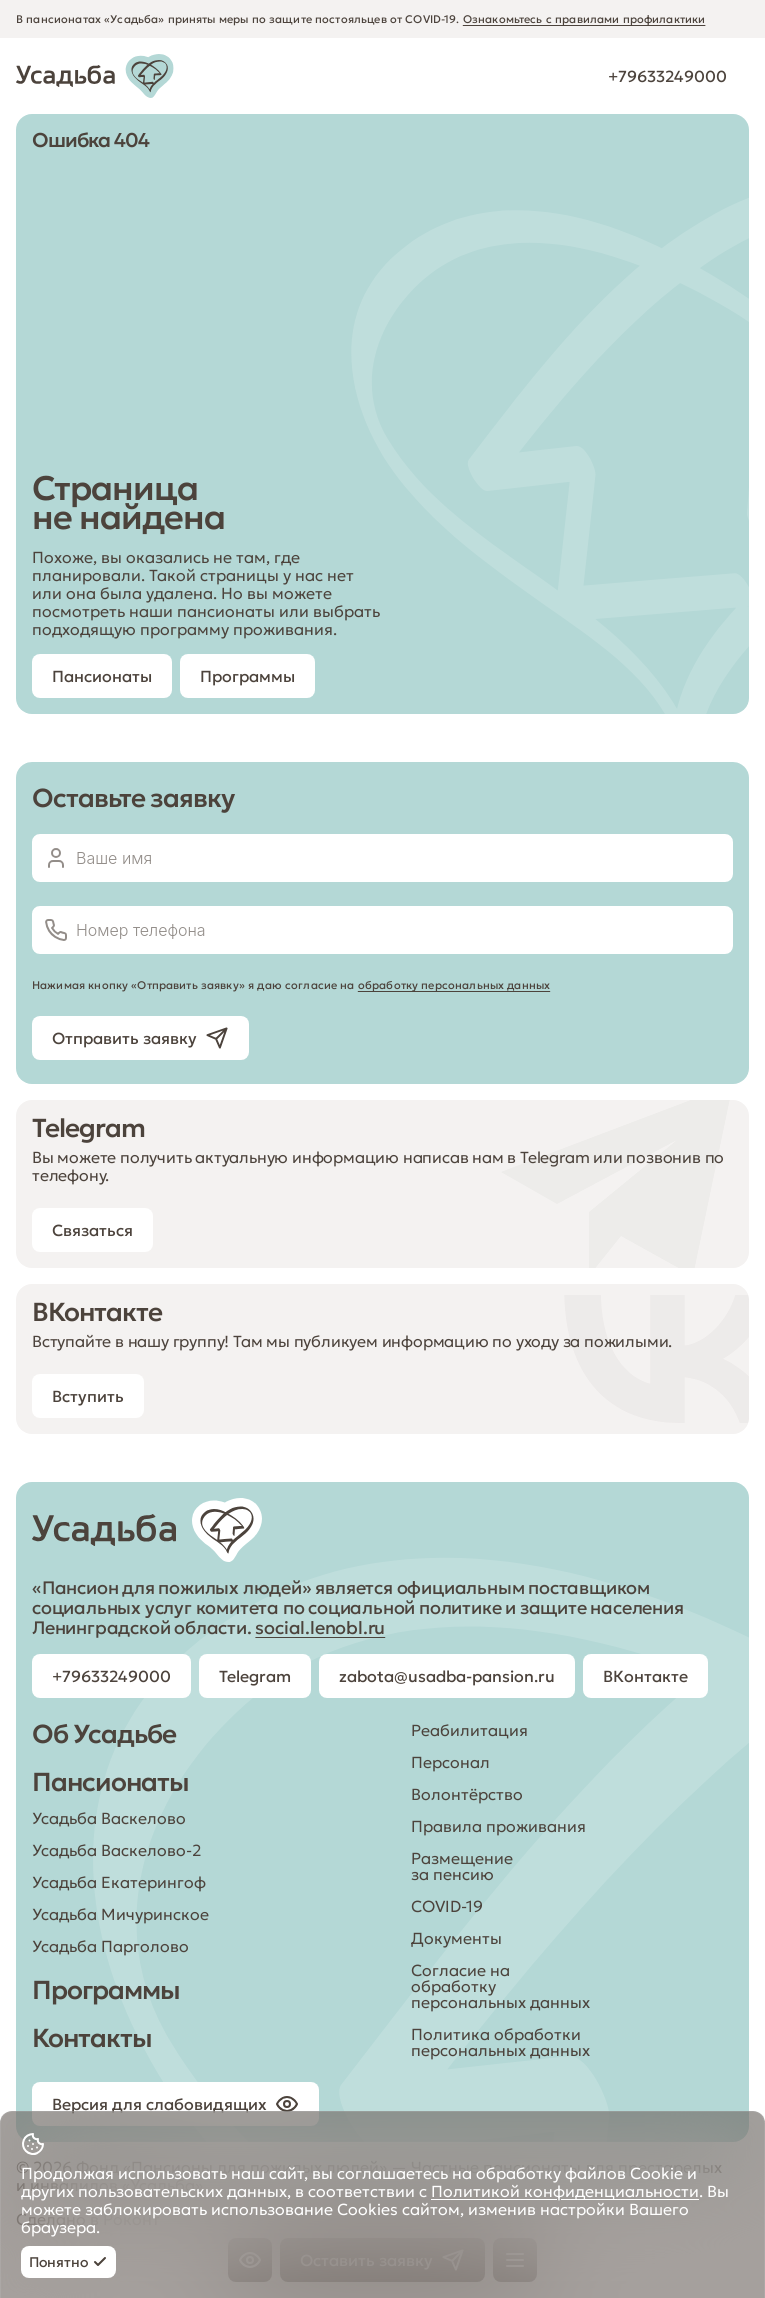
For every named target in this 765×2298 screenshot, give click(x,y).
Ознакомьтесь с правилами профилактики (584, 19)
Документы (456, 1938)
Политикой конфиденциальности (565, 2191)
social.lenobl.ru (320, 1627)
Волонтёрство (467, 1794)
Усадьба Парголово (110, 1946)
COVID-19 (447, 1906)
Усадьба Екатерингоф (119, 1882)
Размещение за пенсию (462, 1866)
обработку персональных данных (454, 985)
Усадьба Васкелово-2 (116, 1850)
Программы (106, 1990)
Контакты (92, 2038)
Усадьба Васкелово (109, 1818)
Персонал (450, 1762)
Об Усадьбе (104, 1734)
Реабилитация (469, 1730)
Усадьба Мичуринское (120, 1914)
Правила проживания (498, 1826)
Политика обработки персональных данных (500, 2042)
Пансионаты (110, 1782)
